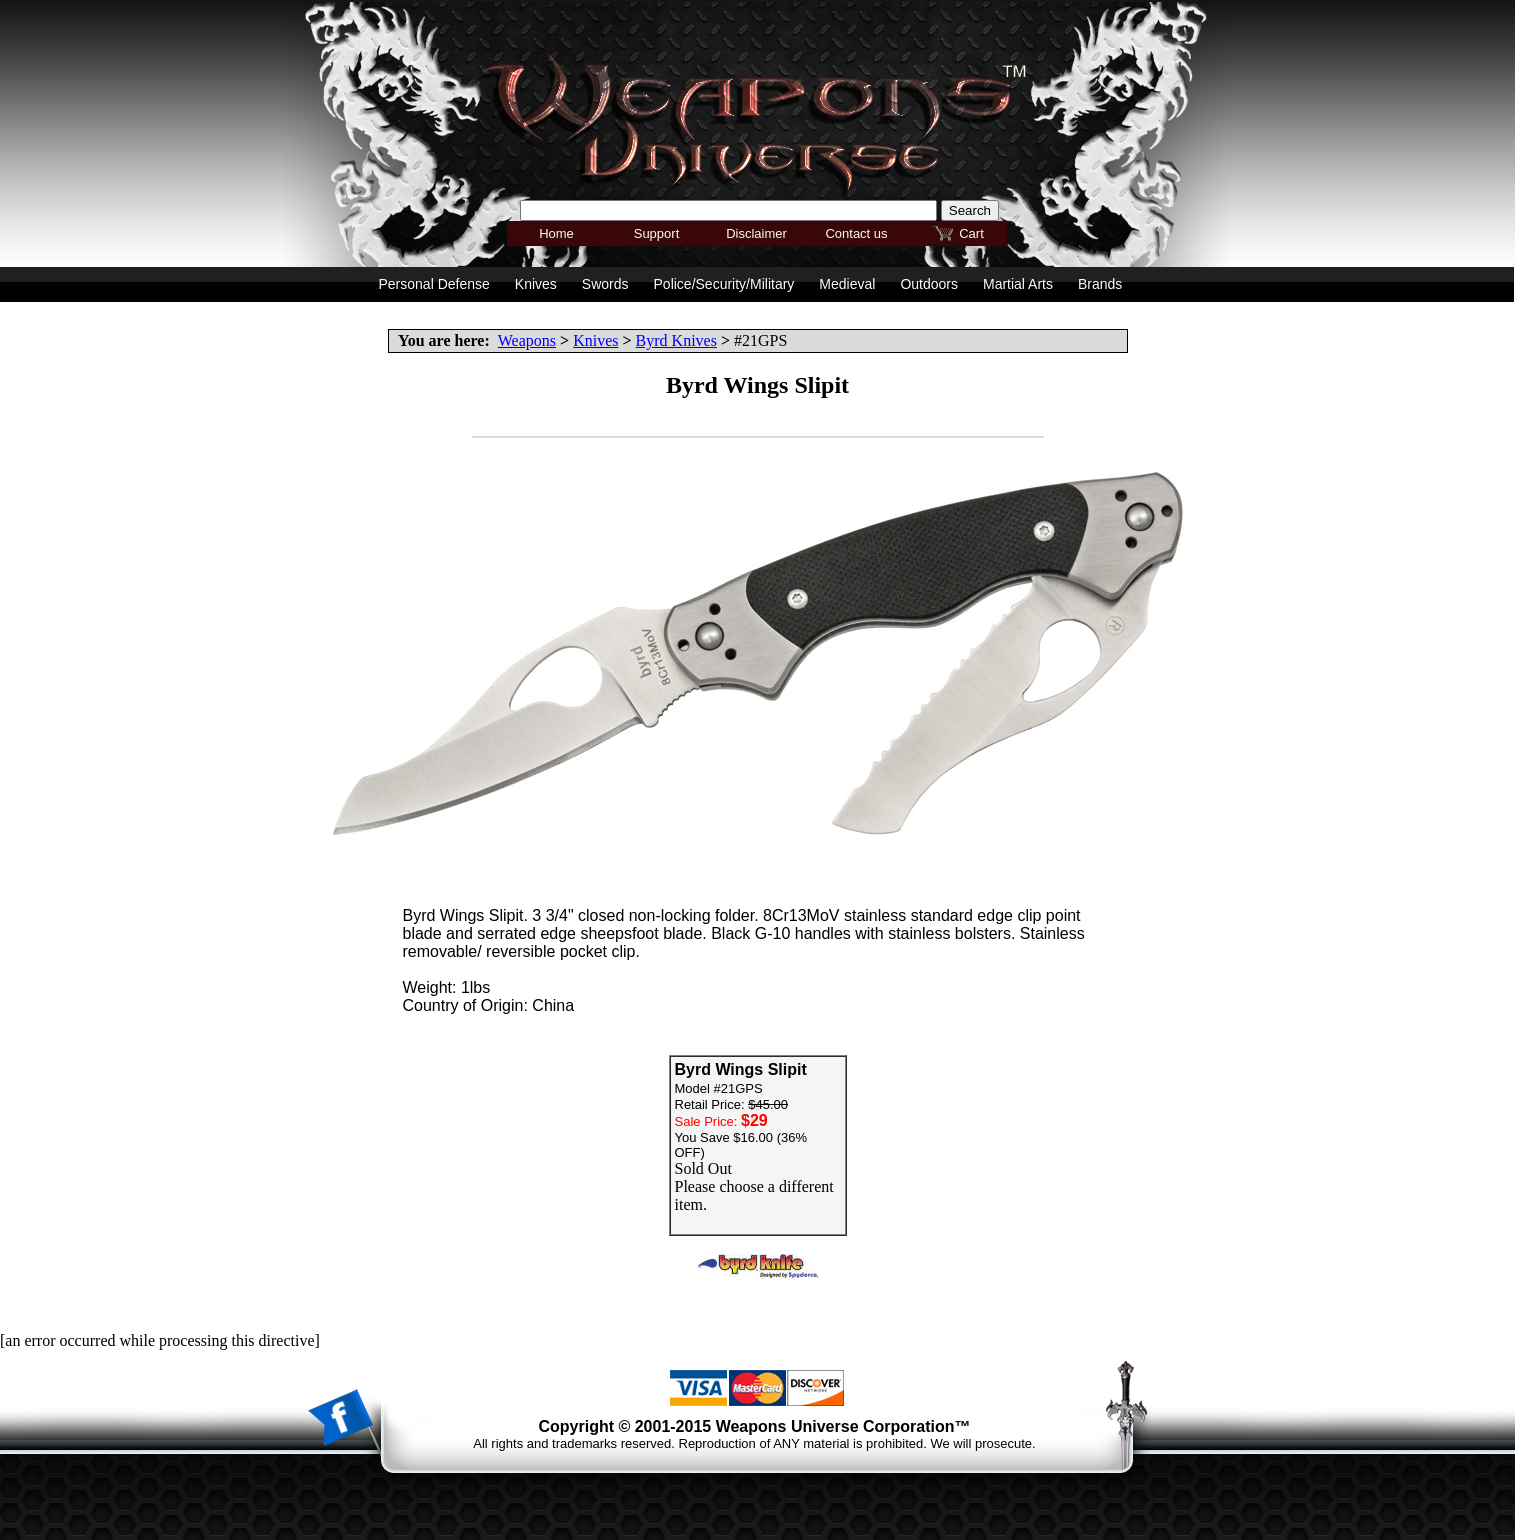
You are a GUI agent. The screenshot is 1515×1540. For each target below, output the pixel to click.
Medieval (847, 284)
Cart (971, 233)
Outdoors (929, 284)
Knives (595, 340)
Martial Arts (1018, 284)
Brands (1100, 284)
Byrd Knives (676, 340)
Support (657, 233)
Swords (605, 284)
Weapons (527, 340)
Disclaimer (756, 233)
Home (556, 233)
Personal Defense (434, 284)
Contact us (856, 233)
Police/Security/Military (724, 284)
